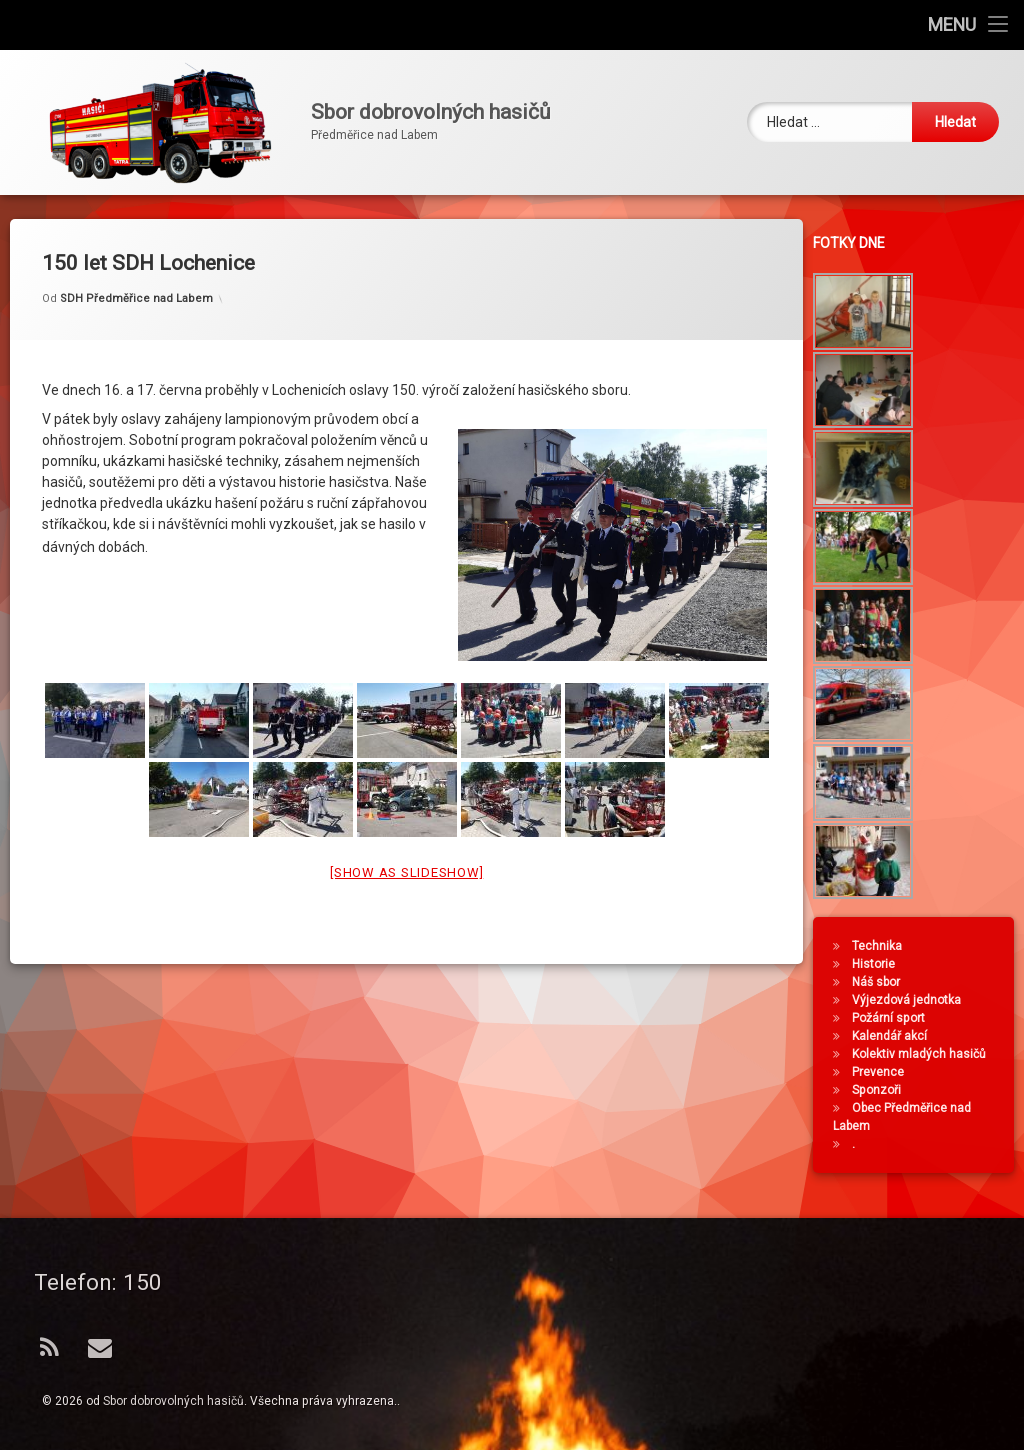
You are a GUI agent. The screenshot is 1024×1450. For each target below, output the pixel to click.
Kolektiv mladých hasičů (925, 1054)
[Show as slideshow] (406, 850)
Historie (879, 964)
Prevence (884, 1072)
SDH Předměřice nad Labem (136, 277)
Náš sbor (882, 982)
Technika (883, 946)
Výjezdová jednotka (912, 1000)
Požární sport (894, 1018)
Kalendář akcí (895, 1036)
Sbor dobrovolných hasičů (173, 1401)
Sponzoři (882, 1090)
